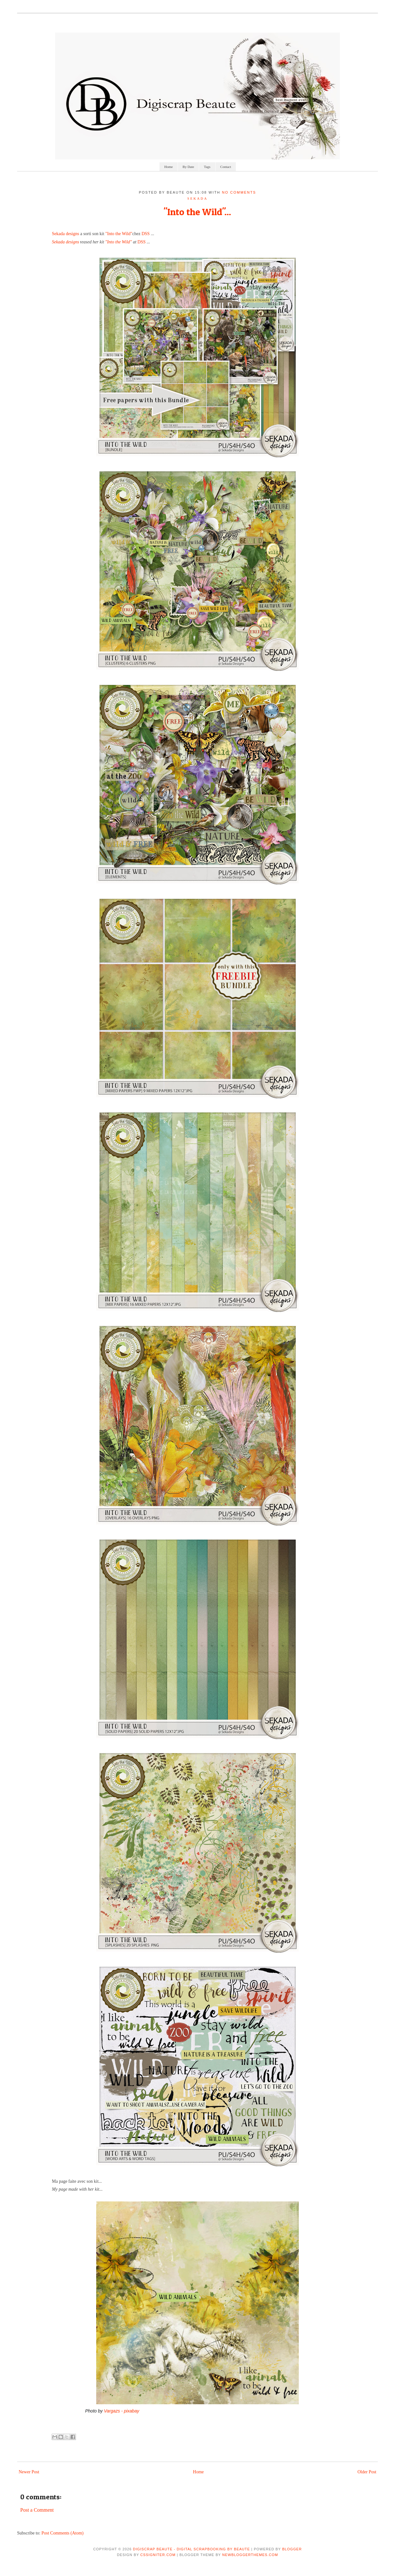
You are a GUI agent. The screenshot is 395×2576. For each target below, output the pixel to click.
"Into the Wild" (118, 233)
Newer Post (29, 2472)
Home (168, 167)
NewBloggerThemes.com (250, 2555)
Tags (207, 167)
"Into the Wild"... (197, 211)
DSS (145, 233)
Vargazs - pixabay (121, 2410)
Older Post (367, 2472)
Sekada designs (65, 233)
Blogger (292, 2549)
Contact (225, 167)
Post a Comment (37, 2510)
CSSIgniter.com (157, 2555)
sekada (197, 198)
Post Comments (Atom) (62, 2533)
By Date (188, 167)
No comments (239, 192)
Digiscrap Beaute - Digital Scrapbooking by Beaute (191, 2549)
